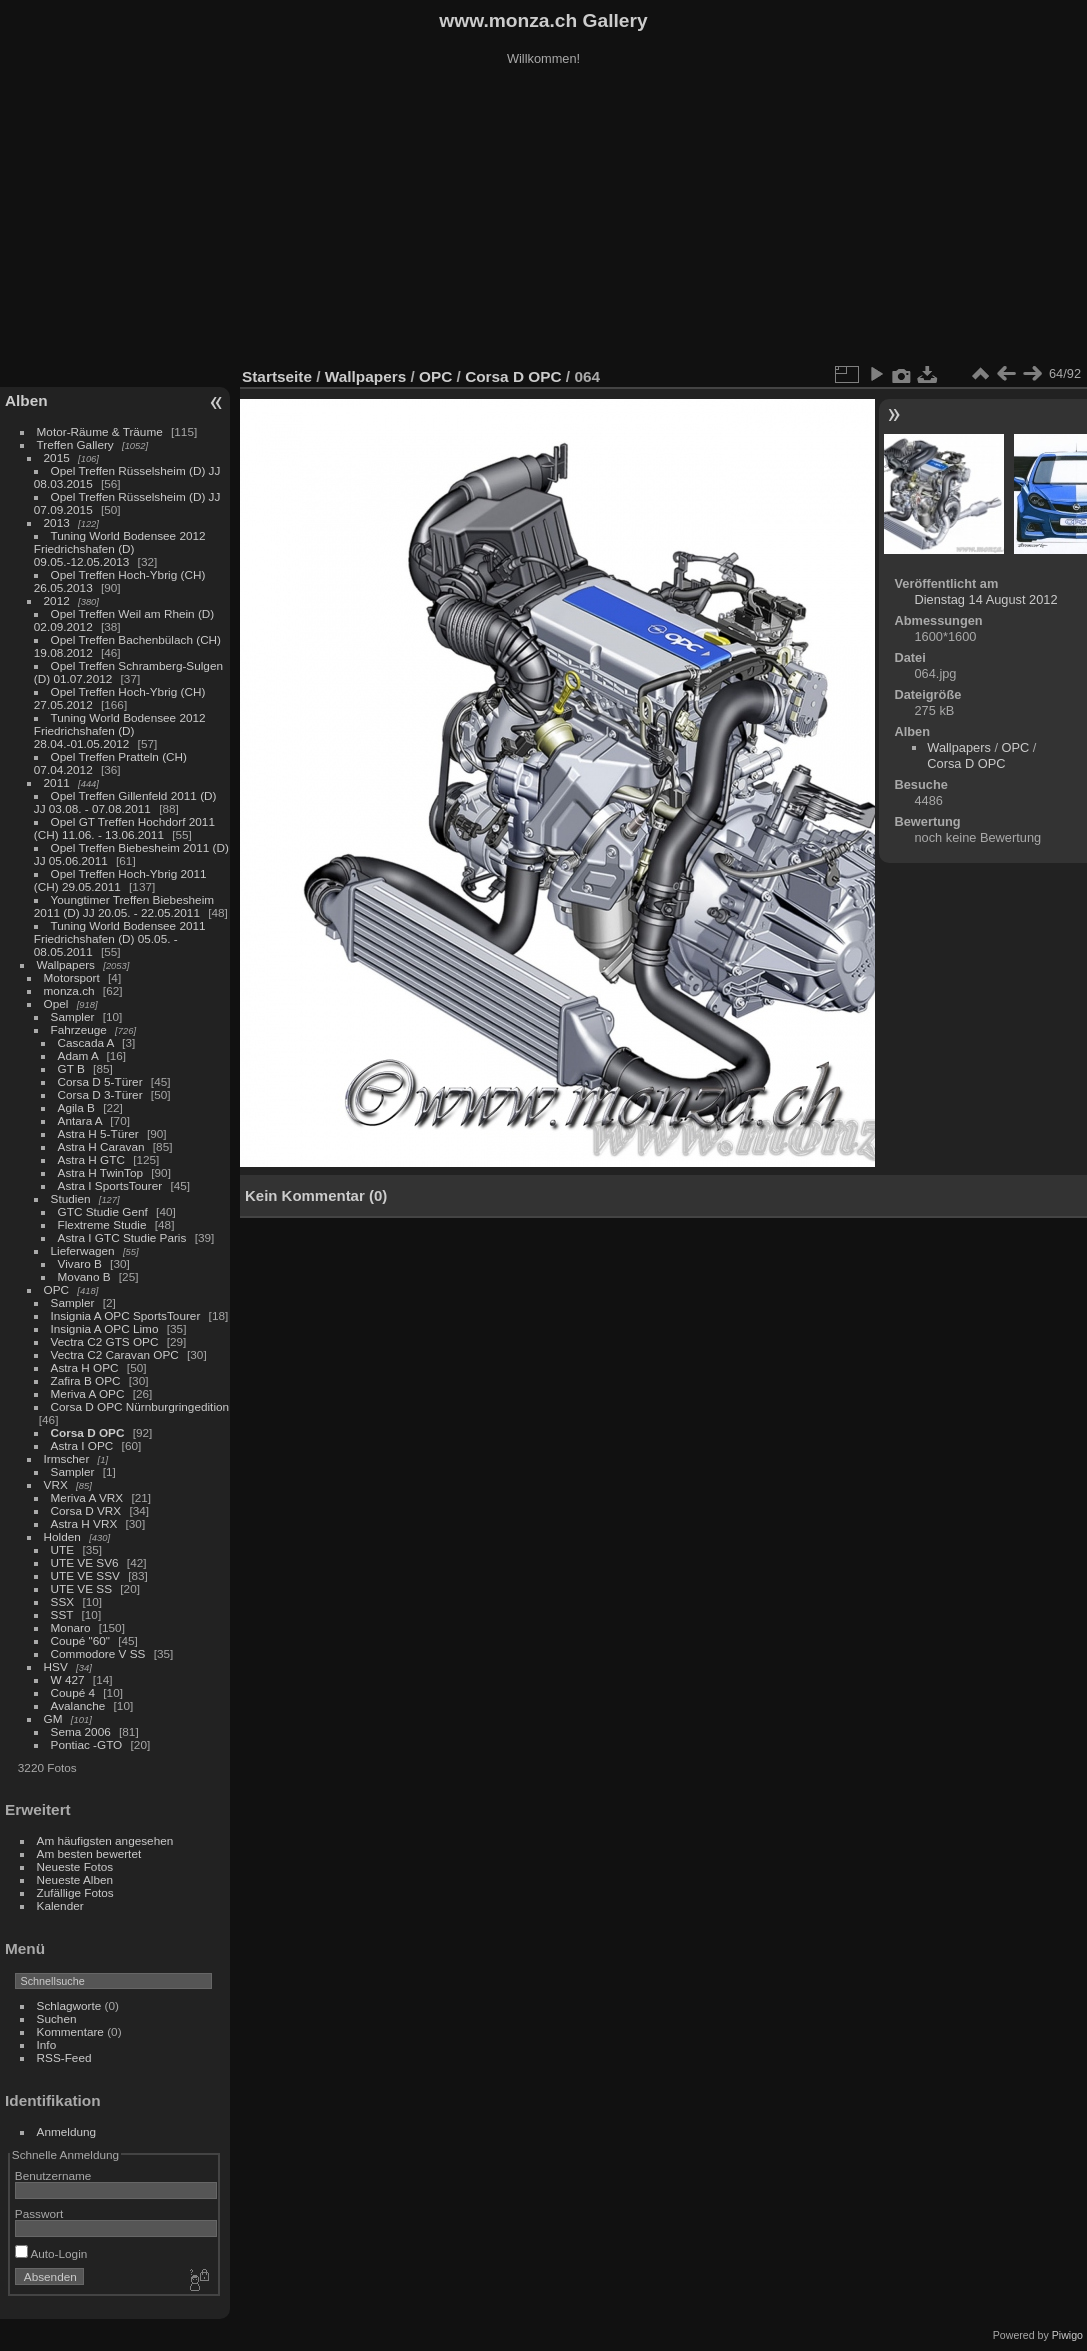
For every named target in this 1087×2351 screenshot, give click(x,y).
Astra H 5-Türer (98, 1133)
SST (62, 1614)
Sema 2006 (81, 1731)
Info (47, 2044)
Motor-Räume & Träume (100, 431)
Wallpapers (66, 964)
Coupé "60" (80, 1640)
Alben (26, 400)
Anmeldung (67, 2131)
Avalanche (78, 1705)
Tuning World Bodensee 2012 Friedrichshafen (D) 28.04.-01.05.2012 (120, 730)
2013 (57, 522)
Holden (62, 1536)
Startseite (277, 376)
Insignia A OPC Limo (105, 1328)
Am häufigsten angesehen (105, 1840)
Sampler (73, 1016)
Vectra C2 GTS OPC (105, 1341)
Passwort (39, 2213)
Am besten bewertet (89, 1853)
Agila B (76, 1107)
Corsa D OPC (88, 1432)
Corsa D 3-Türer (100, 1094)
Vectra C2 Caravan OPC (115, 1354)
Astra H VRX (84, 1523)
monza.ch (69, 990)
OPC (57, 1289)
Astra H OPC (85, 1367)
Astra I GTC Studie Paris (122, 1237)
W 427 (68, 1679)
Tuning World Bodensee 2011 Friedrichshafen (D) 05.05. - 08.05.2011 (120, 938)
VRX (56, 1484)
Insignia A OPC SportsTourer (126, 1315)
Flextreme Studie (102, 1224)
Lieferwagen (83, 1250)
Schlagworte (69, 2005)
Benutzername (53, 2175)
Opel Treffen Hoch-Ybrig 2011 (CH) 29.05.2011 (120, 880)
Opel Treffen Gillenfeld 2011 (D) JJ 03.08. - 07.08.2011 (125, 802)
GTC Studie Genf (103, 1211)
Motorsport (72, 977)
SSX (63, 1601)
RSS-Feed (64, 2057)
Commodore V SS (98, 1653)
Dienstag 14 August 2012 (985, 599)
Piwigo (1067, 2335)
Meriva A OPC (88, 1393)
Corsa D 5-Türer (100, 1081)
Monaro (71, 1627)
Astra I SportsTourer (110, 1185)
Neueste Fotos (75, 1866)
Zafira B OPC (86, 1380)
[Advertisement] (543, 219)
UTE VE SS (81, 1588)
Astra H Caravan (101, 1146)
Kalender (60, 1905)
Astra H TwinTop (100, 1172)
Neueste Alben (75, 1879)
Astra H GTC (91, 1159)
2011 (57, 782)
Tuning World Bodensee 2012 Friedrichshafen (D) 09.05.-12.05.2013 (120, 548)
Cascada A (86, 1042)
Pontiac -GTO (87, 1744)
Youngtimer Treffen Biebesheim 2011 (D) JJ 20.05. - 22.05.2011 (124, 906)
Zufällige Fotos (75, 1892)
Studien (71, 1198)
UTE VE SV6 (85, 1562)
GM (53, 1718)
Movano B (84, 1276)
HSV (56, 1666)
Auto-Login (51, 2253)
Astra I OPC (82, 1445)
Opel (56, 1003)
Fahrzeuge (79, 1029)
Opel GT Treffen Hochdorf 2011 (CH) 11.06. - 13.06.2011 (124, 828)
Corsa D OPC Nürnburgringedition (140, 1406)
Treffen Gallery (75, 444)
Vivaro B (80, 1263)
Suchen (57, 2018)
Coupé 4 (73, 1692)
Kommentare (70, 2031)
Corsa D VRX (86, 1510)
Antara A (80, 1120)
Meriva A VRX (87, 1497)
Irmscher (67, 1458)
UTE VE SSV (85, 1575)
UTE (63, 1549)
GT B (71, 1068)
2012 (57, 600)
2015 (57, 457)
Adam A (78, 1055)
